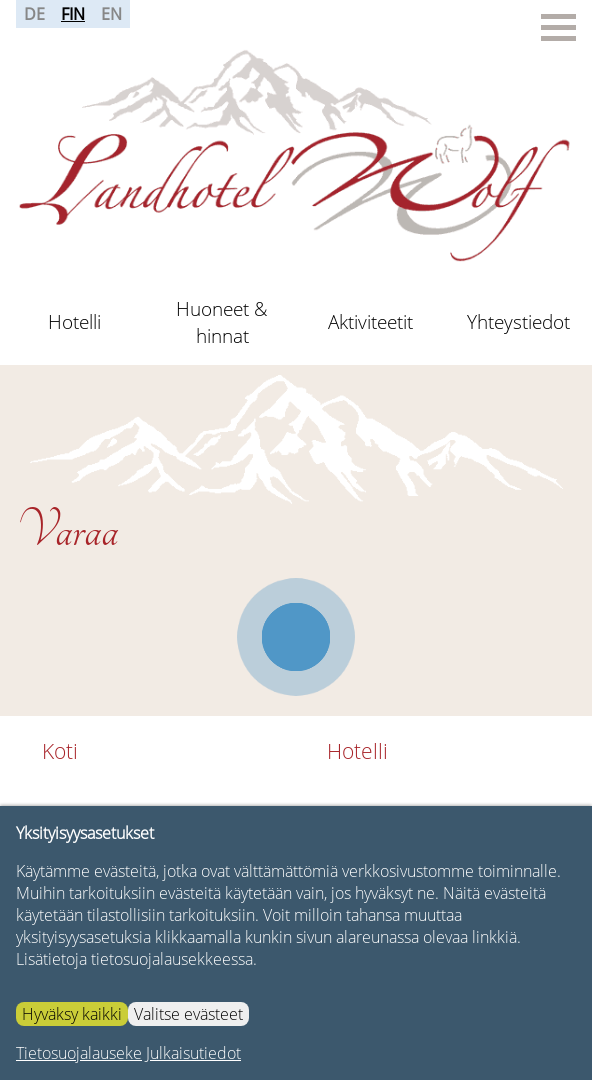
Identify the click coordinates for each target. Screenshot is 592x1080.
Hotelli (74, 321)
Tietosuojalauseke (79, 1053)
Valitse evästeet (188, 1014)
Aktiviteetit (370, 321)
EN (111, 14)
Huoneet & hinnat (222, 322)
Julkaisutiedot (193, 1053)
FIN (73, 14)
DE (34, 14)
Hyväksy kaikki (72, 1014)
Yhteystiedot (518, 321)
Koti (60, 751)
